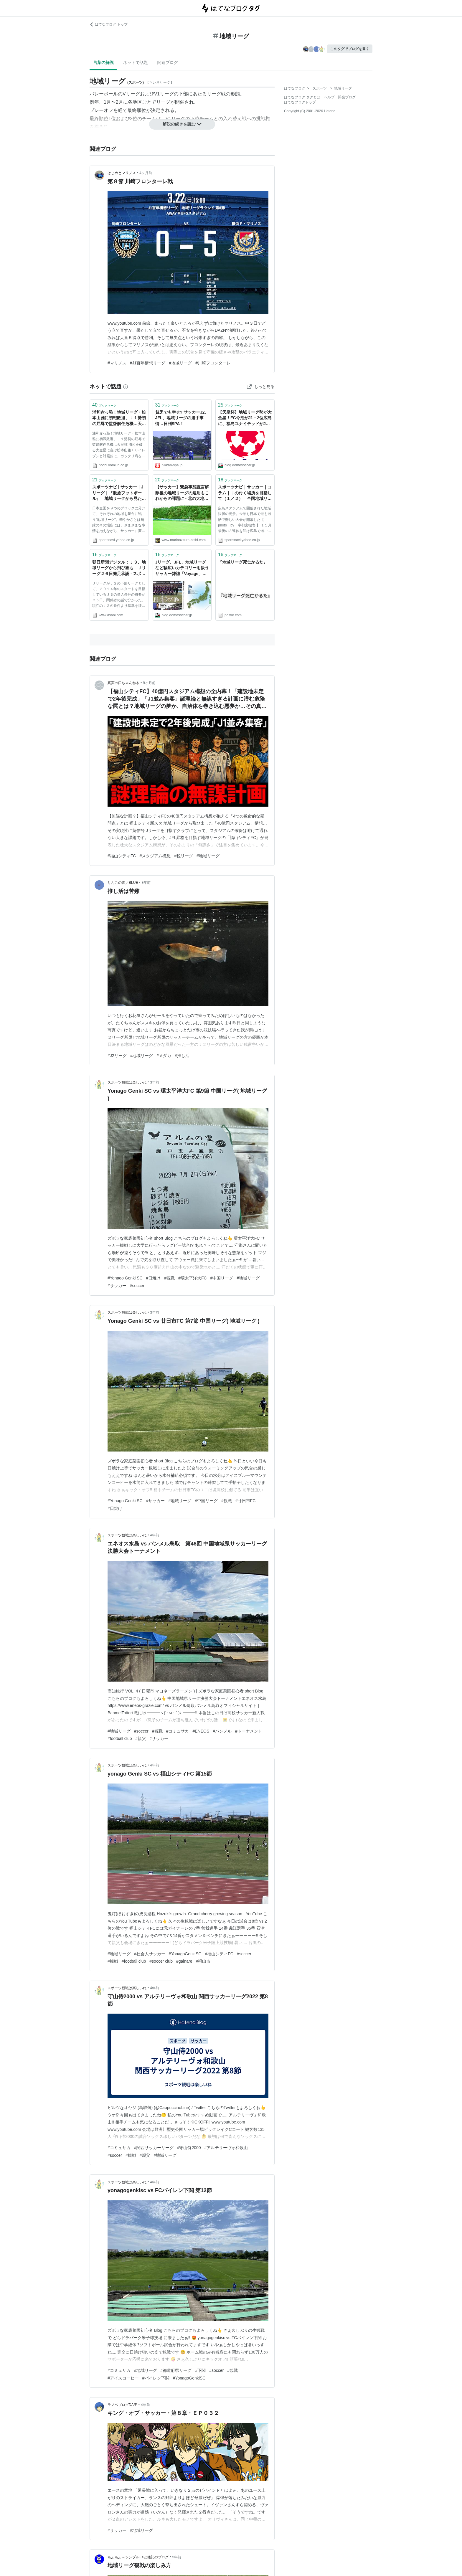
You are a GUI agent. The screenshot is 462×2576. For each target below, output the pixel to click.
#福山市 (203, 1961)
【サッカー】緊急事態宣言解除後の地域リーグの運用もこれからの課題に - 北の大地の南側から (182, 493)
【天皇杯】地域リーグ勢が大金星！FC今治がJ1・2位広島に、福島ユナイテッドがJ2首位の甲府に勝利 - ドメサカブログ (245, 418)
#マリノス (117, 363)
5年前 (177, 2557)
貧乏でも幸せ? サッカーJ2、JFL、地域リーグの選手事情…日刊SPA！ (182, 418)
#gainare (184, 1961)
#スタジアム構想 (155, 855)
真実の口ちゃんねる (123, 683)
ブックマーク (104, 404)
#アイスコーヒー (123, 2378)
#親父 (141, 1738)
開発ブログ (347, 97)
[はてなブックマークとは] (125, 386)
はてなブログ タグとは (302, 97)
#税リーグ (183, 855)
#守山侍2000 (189, 2147)
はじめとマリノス (122, 173)
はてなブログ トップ (109, 24)
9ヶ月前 (149, 683)
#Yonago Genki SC (125, 1278)
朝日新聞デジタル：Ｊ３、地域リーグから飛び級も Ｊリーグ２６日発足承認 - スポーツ (119, 568)
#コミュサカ (177, 1731)
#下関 (200, 2370)
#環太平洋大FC (192, 1278)
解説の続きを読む (182, 124)
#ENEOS (200, 1731)
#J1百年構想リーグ (148, 363)
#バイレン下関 (155, 2378)
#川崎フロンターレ (213, 363)
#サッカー (117, 1285)
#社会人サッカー (149, 1953)
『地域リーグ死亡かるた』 (243, 562)
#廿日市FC (245, 1500)
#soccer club (161, 1961)
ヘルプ (329, 97)
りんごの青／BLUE (123, 883)
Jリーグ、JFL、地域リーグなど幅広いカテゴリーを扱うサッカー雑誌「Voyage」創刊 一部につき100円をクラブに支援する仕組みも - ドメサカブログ (182, 568)
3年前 (146, 883)
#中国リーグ (221, 1278)
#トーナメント (248, 1731)
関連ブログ (167, 62)
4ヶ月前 (145, 173)
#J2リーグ (117, 1055)
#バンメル (222, 1731)
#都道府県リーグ (176, 2370)
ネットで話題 (135, 62)
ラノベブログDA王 (122, 2405)
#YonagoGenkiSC (185, 1953)
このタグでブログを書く (349, 49)
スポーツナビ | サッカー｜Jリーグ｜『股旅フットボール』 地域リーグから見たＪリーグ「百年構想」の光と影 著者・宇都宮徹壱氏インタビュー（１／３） (119, 493)
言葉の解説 (103, 62)
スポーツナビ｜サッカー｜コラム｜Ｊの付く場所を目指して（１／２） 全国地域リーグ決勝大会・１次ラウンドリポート (245, 493)
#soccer (137, 1285)
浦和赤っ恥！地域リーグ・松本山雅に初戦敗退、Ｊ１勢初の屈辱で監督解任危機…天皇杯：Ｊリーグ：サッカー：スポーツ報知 (119, 418)
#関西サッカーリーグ (154, 2147)
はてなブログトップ (300, 102)
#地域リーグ (180, 363)
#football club (120, 1738)
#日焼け (153, 1278)
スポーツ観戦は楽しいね (127, 1082)
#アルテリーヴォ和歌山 (226, 2147)
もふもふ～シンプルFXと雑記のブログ (138, 2557)
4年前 (154, 1535)
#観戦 (169, 1278)
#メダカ (163, 1055)
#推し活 (182, 1055)
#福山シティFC (122, 855)
